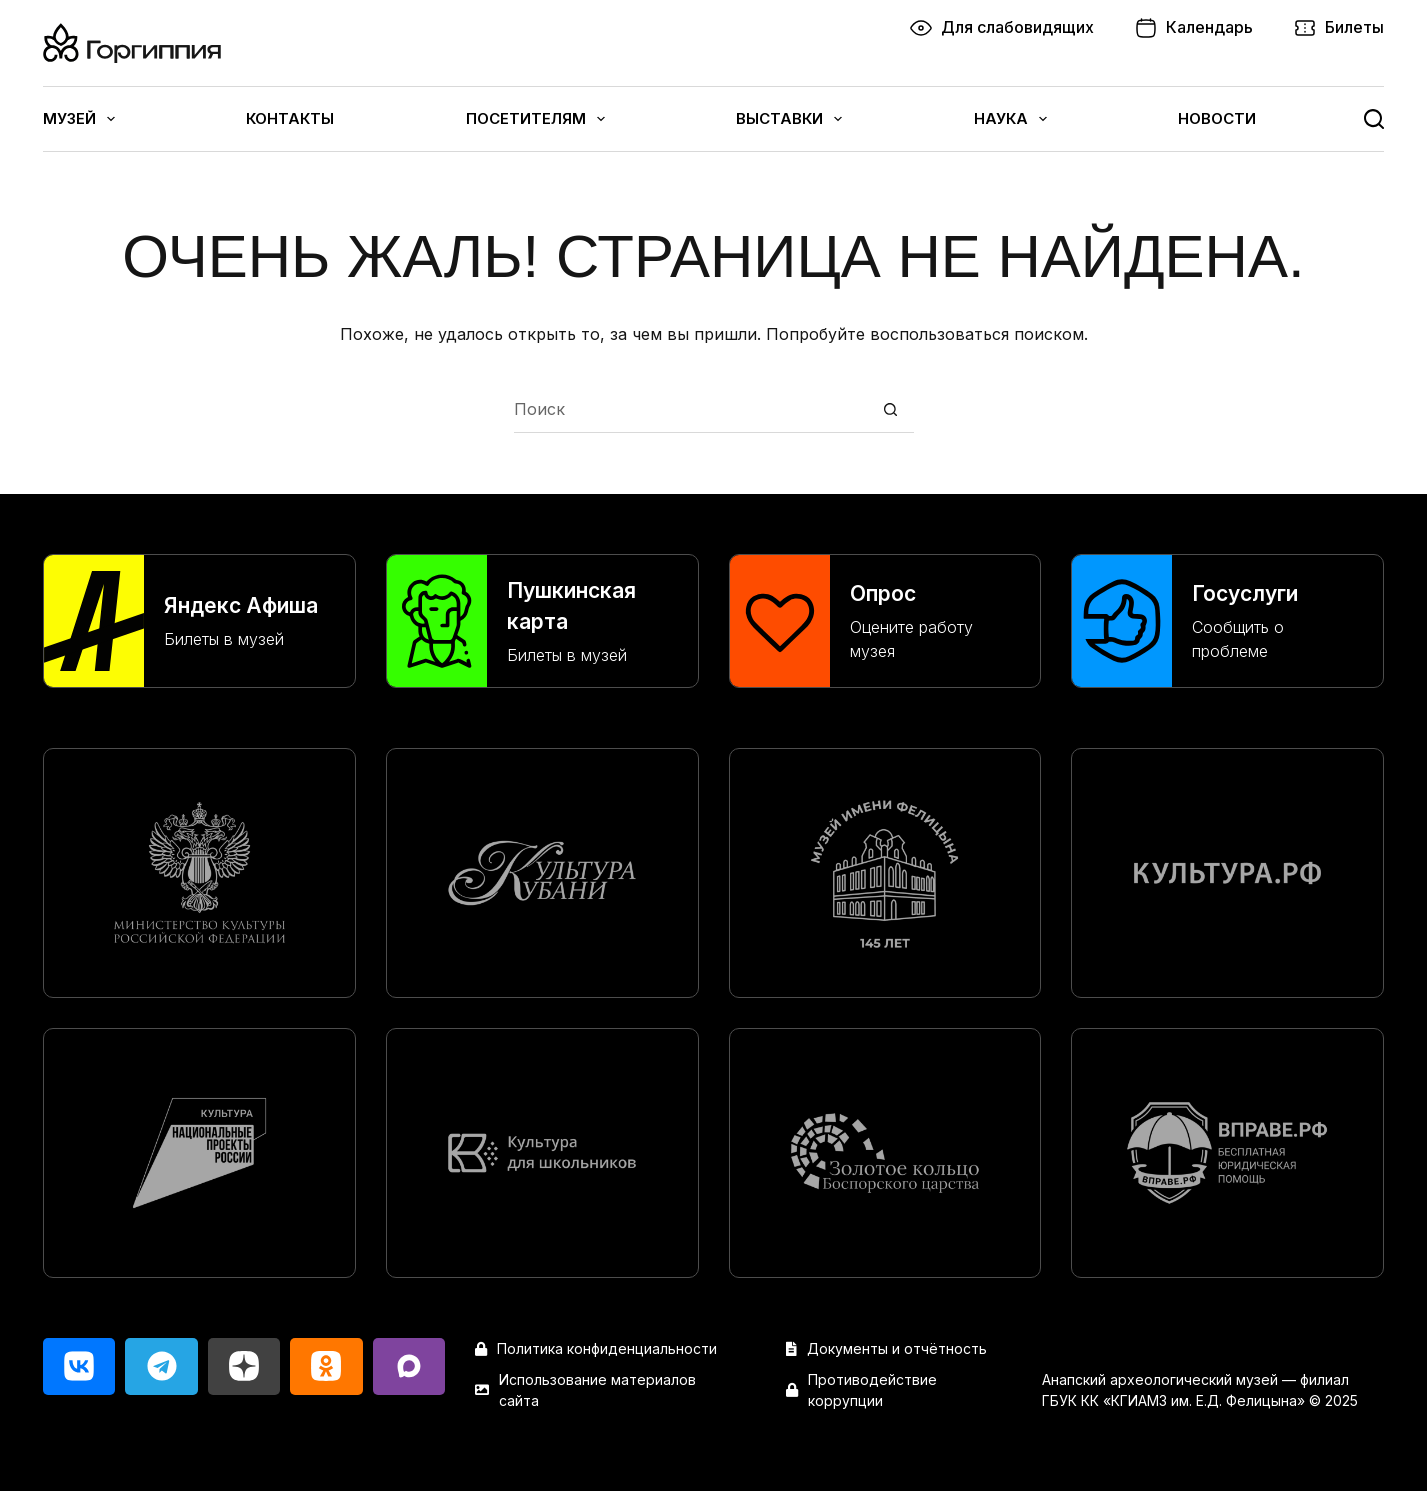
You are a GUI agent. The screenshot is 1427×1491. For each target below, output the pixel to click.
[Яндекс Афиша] (199, 621)
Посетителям (535, 119)
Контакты (290, 118)
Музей (79, 119)
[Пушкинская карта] (542, 621)
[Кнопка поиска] (890, 409)
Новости (1217, 118)
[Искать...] (690, 409)
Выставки (789, 119)
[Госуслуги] (1227, 621)
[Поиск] (1374, 119)
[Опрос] (885, 621)
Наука (1010, 119)
